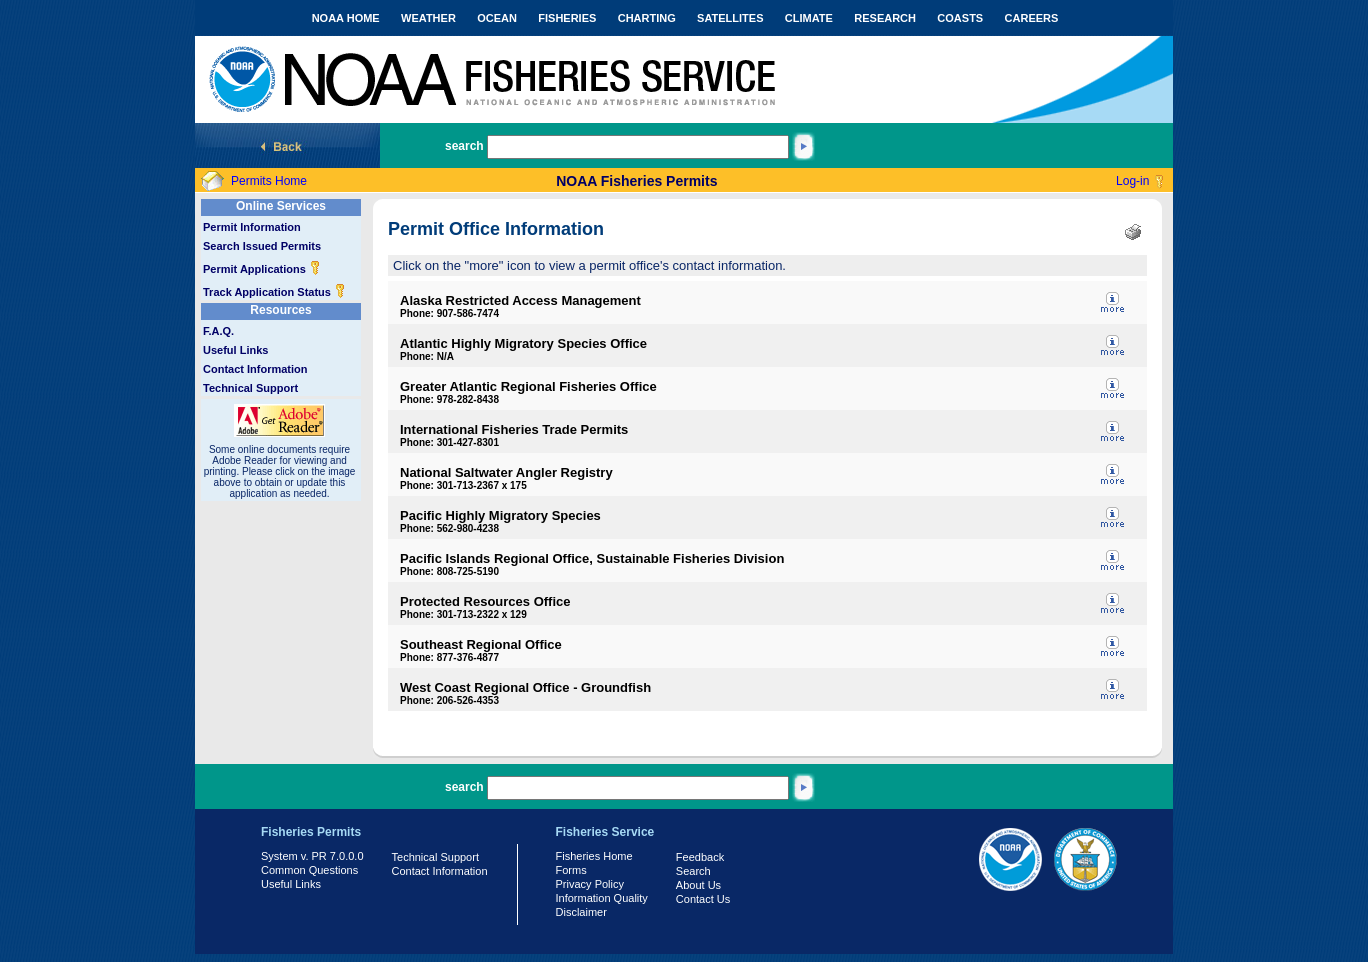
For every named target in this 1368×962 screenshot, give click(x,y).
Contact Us (703, 899)
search (464, 146)
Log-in (1132, 181)
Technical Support (250, 388)
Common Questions (309, 870)
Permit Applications (262, 269)
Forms (571, 870)
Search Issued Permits (262, 246)
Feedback (700, 857)
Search (693, 871)
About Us (698, 885)
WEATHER (428, 18)
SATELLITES (730, 18)
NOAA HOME (346, 18)
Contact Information (255, 369)
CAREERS (1032, 18)
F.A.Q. (218, 331)
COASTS (960, 18)
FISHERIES (567, 18)
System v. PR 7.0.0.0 (312, 856)
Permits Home (269, 181)
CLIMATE (809, 18)
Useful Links (235, 350)
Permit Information (252, 227)
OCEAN (497, 18)
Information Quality (602, 898)
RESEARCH (885, 18)
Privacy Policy (590, 884)
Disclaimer (581, 912)
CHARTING (647, 18)
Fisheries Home (594, 856)
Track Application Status (274, 292)
